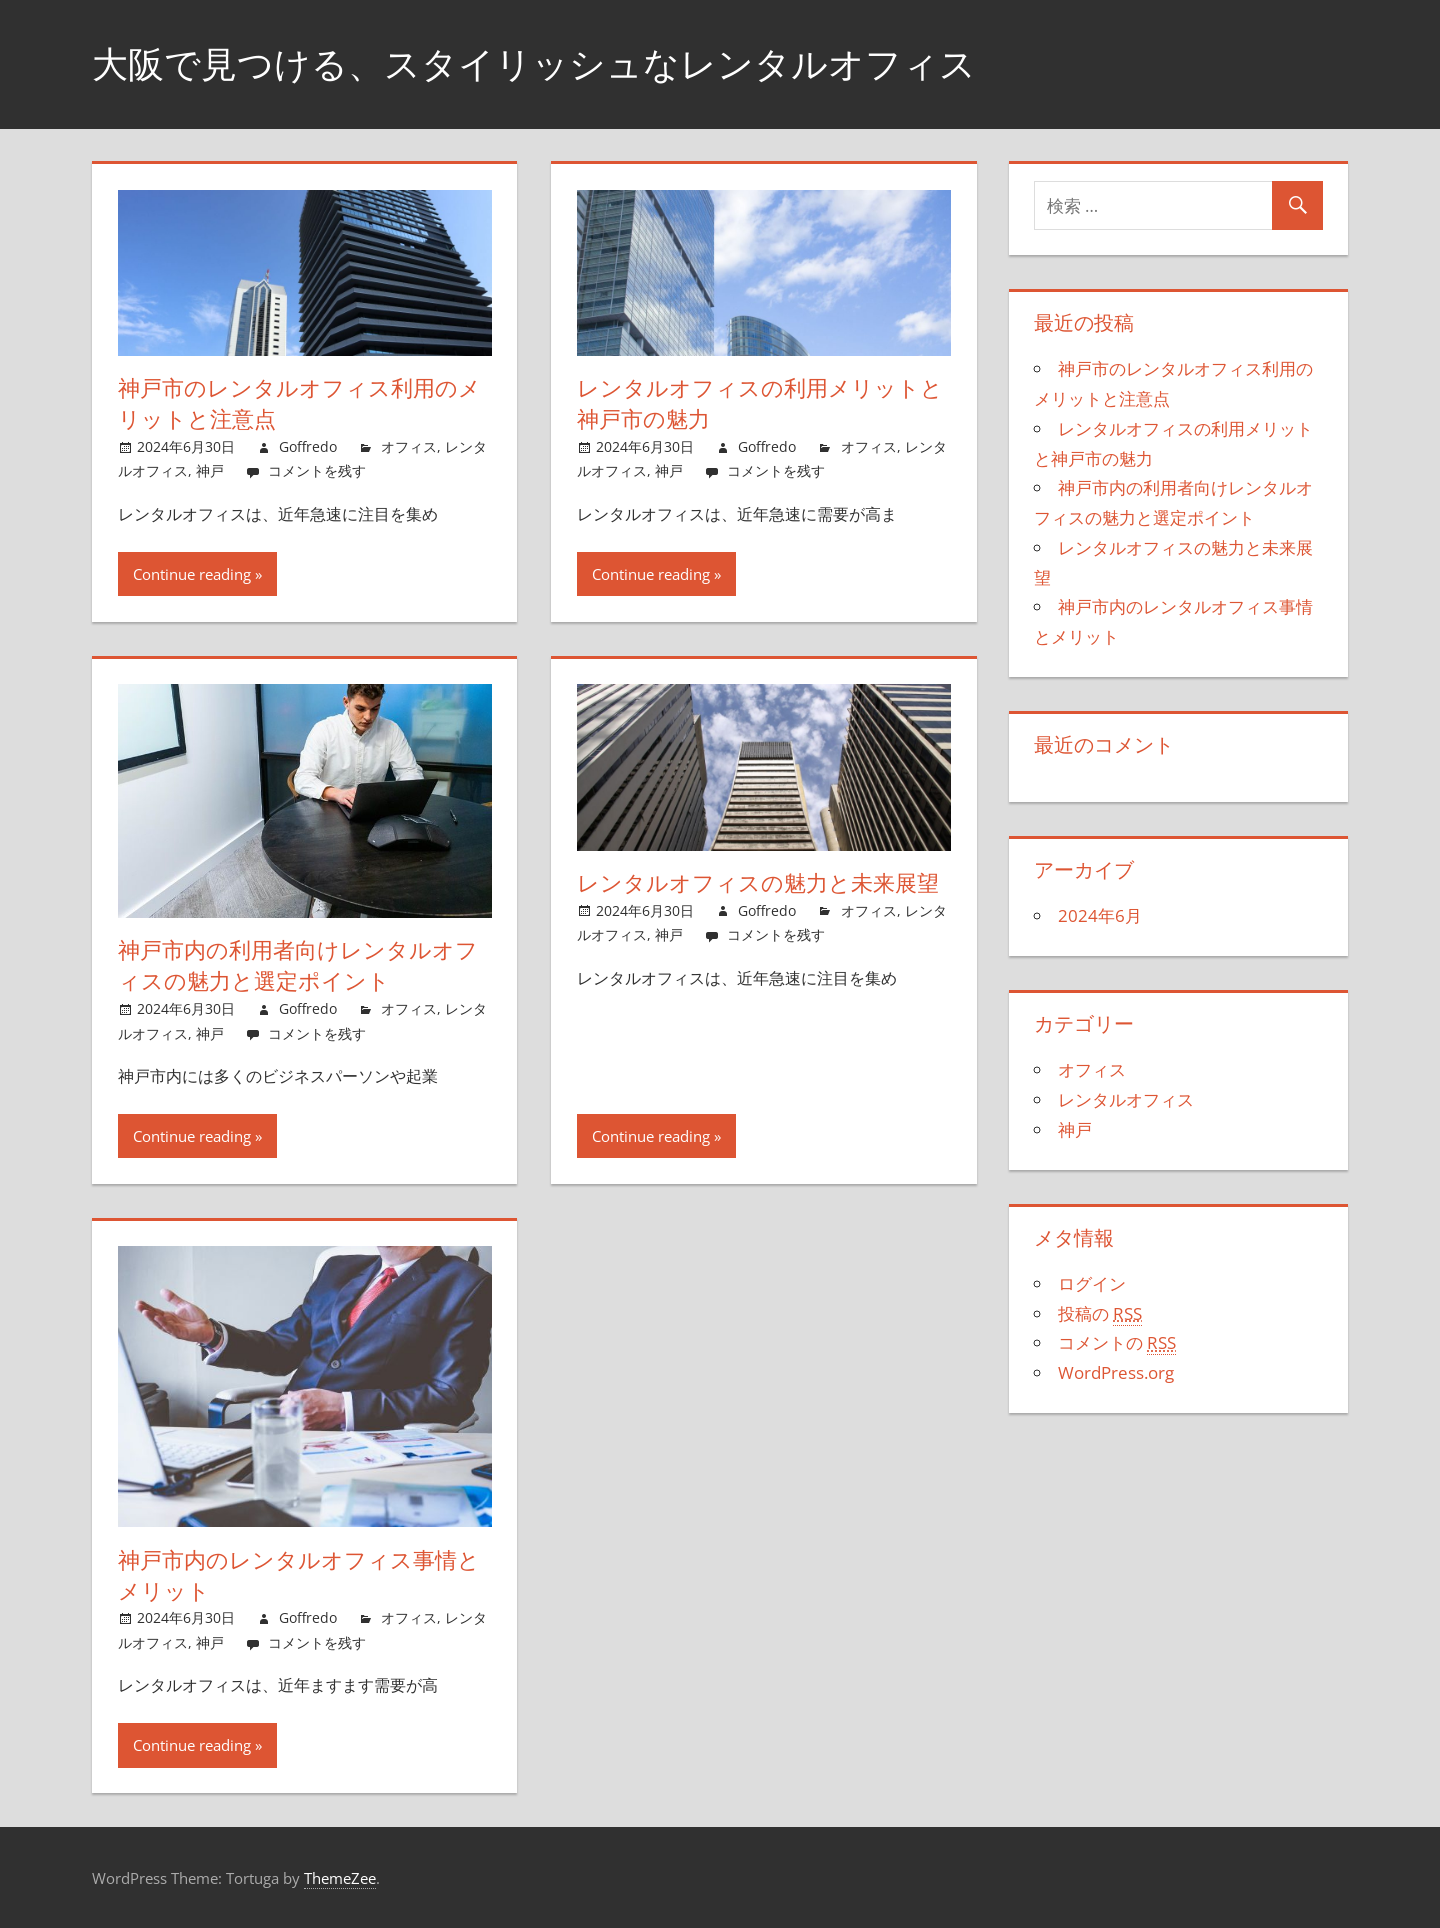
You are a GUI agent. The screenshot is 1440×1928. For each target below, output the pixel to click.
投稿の (1100, 1314)
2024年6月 (1100, 915)
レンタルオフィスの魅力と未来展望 (758, 883)
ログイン (1092, 1283)
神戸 (210, 470)
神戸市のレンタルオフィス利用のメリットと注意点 (299, 403)
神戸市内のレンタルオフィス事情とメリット (299, 1575)
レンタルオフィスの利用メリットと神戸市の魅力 (760, 403)
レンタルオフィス (1126, 1099)
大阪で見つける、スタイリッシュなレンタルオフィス (534, 63)
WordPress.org (1116, 1372)
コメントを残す (317, 470)
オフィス (409, 446)
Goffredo (308, 446)
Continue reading (192, 574)
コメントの (1117, 1343)
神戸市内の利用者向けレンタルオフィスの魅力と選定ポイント (298, 965)
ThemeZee (340, 1878)
